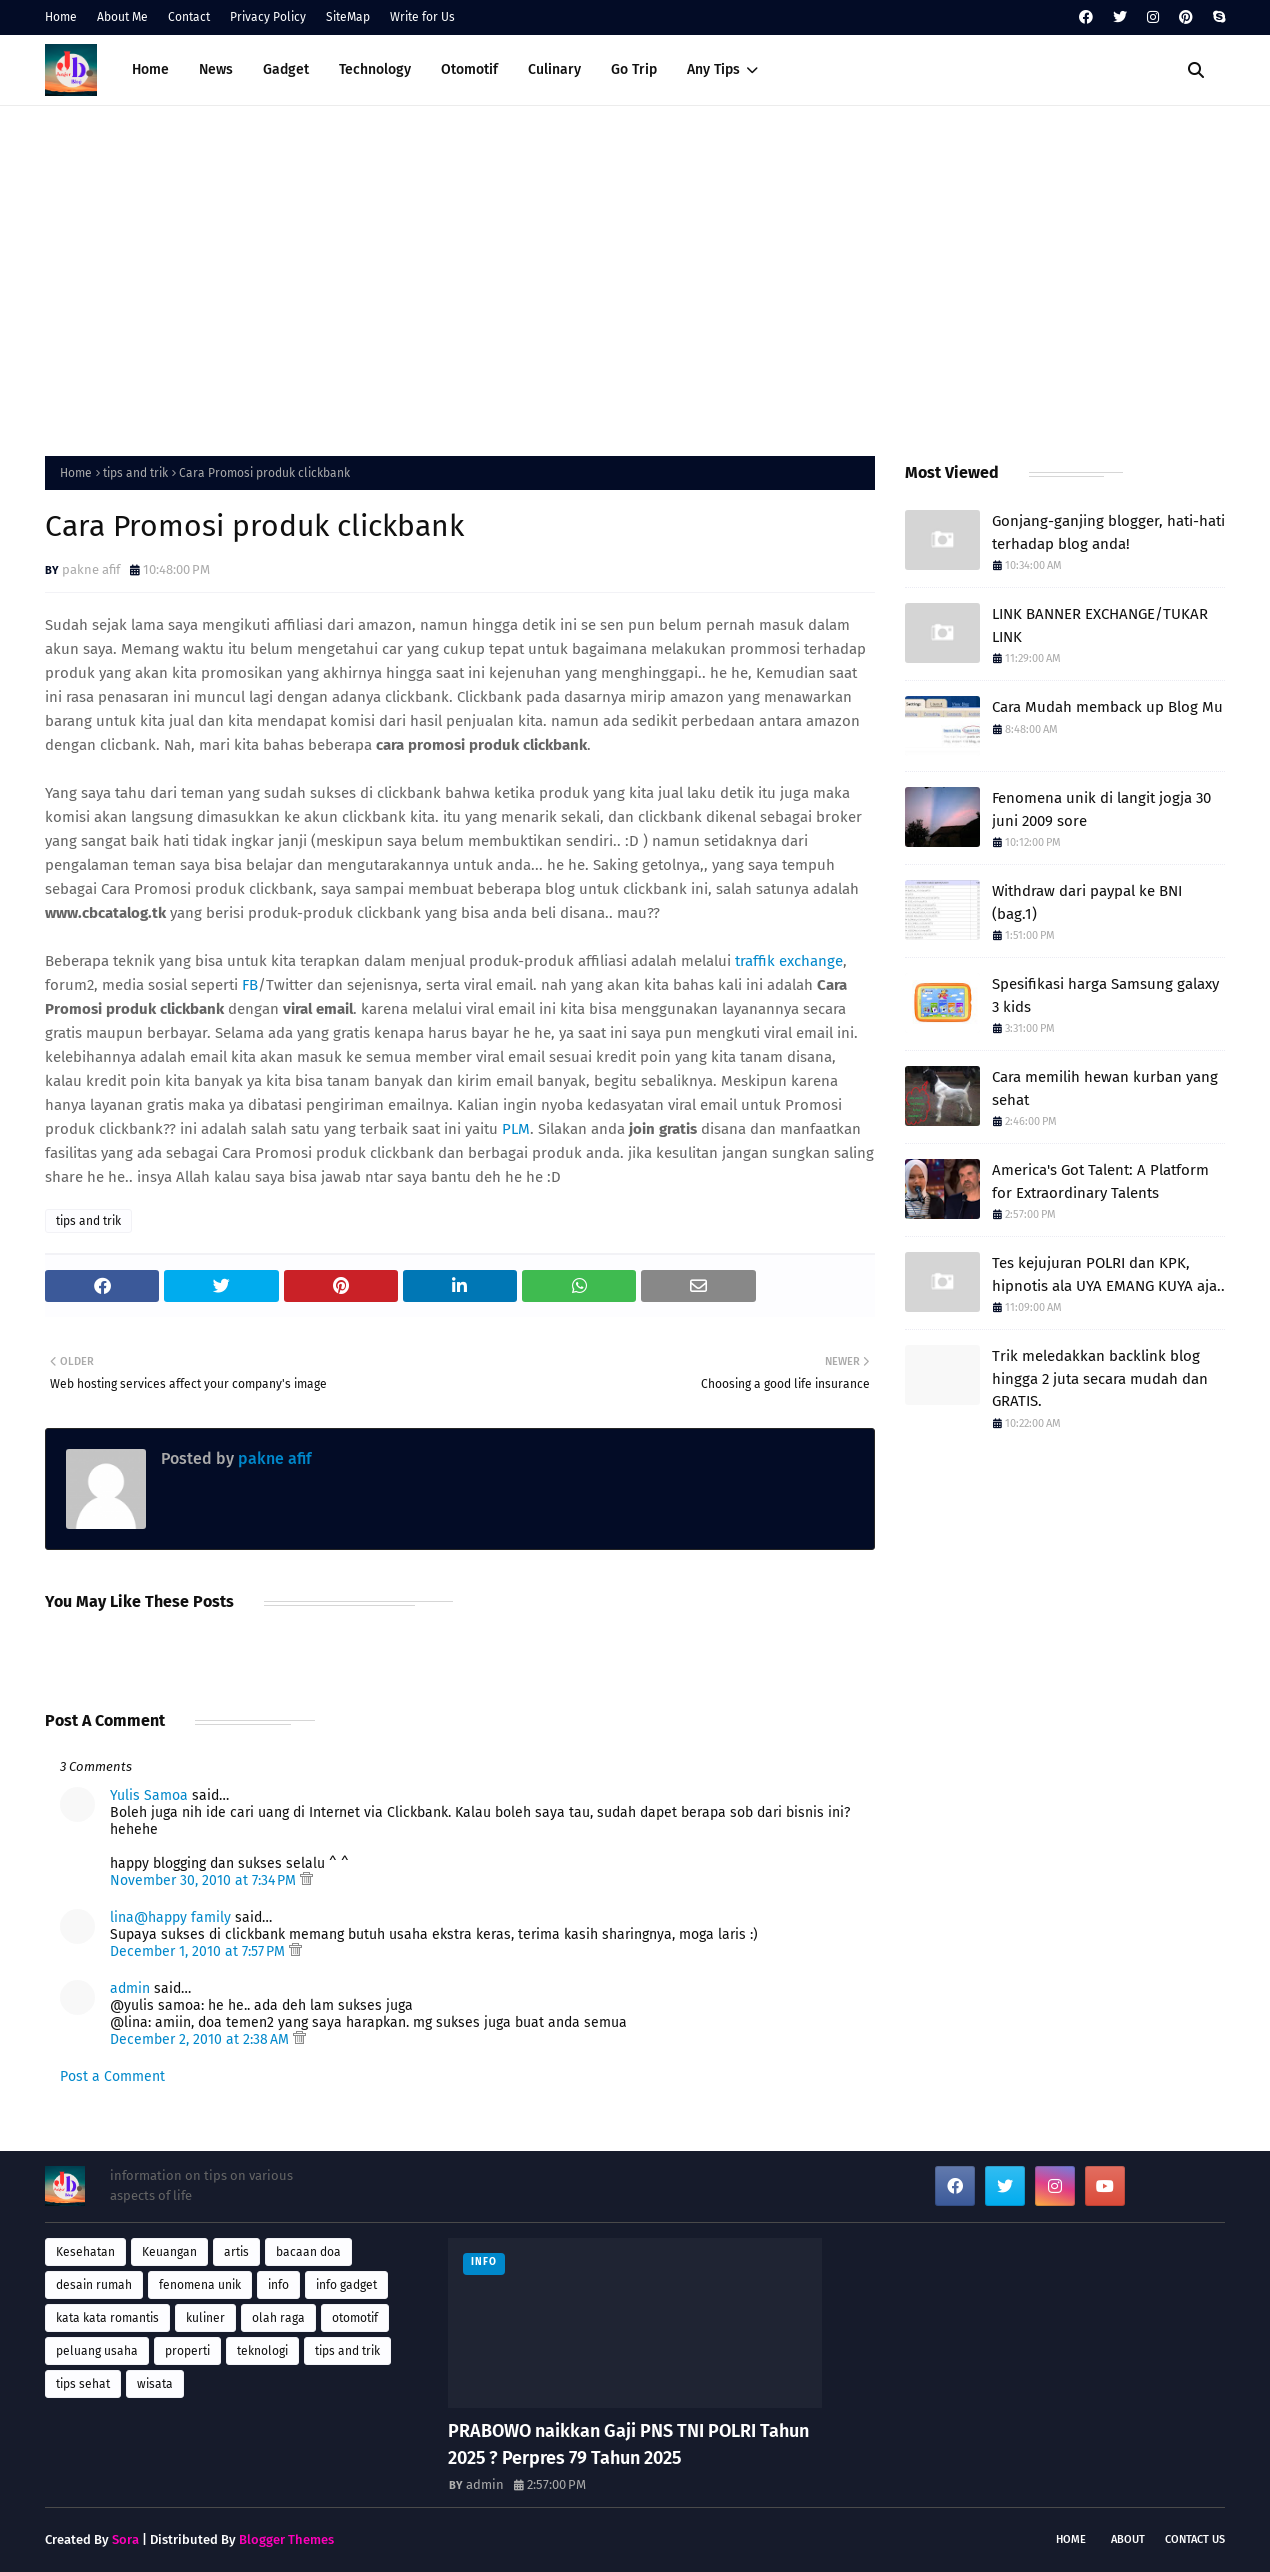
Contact (189, 17)
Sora (125, 2539)
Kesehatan (85, 2252)
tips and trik (135, 473)
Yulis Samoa (149, 1795)
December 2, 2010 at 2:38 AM (201, 2039)
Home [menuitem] (150, 69)
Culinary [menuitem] (554, 69)
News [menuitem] (216, 69)
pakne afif (91, 569)
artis (236, 2252)
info (278, 2285)
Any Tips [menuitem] (713, 69)
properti (187, 2351)
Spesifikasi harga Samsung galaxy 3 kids (1105, 995)
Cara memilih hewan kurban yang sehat (1105, 1088)
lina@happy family (170, 1917)
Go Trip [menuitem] (634, 69)
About (1128, 2539)
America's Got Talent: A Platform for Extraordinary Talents (1100, 1181)
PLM (516, 1129)
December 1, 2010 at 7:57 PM (199, 1951)
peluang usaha (97, 2351)
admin (130, 1988)
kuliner (205, 2318)
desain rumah (94, 2285)
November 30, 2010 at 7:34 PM (205, 1880)
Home (61, 17)
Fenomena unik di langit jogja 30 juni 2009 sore (1101, 809)
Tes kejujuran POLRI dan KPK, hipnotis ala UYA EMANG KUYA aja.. (1108, 1274)
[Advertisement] (635, 276)
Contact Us (1195, 2539)
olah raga (278, 2318)
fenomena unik (200, 2285)
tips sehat (83, 2384)
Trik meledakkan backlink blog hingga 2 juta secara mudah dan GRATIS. (1100, 1378)
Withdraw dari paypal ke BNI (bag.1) (1087, 902)
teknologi (262, 2351)
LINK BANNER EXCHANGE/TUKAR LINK (1100, 625)
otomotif (355, 2318)
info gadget (346, 2285)
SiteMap (348, 17)
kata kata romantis (107, 2318)
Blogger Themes (286, 2539)
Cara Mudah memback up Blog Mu (1107, 707)
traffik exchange (789, 961)
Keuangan (169, 2252)
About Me (122, 17)
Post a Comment (112, 2076)
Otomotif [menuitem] (469, 69)
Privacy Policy (268, 17)
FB (250, 985)
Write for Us (422, 17)
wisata (155, 2384)
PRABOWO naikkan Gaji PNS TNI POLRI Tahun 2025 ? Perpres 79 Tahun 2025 (628, 2444)
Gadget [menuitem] (286, 69)
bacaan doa (308, 2252)
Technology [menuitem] (375, 69)
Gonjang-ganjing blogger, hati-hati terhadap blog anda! (1108, 532)
